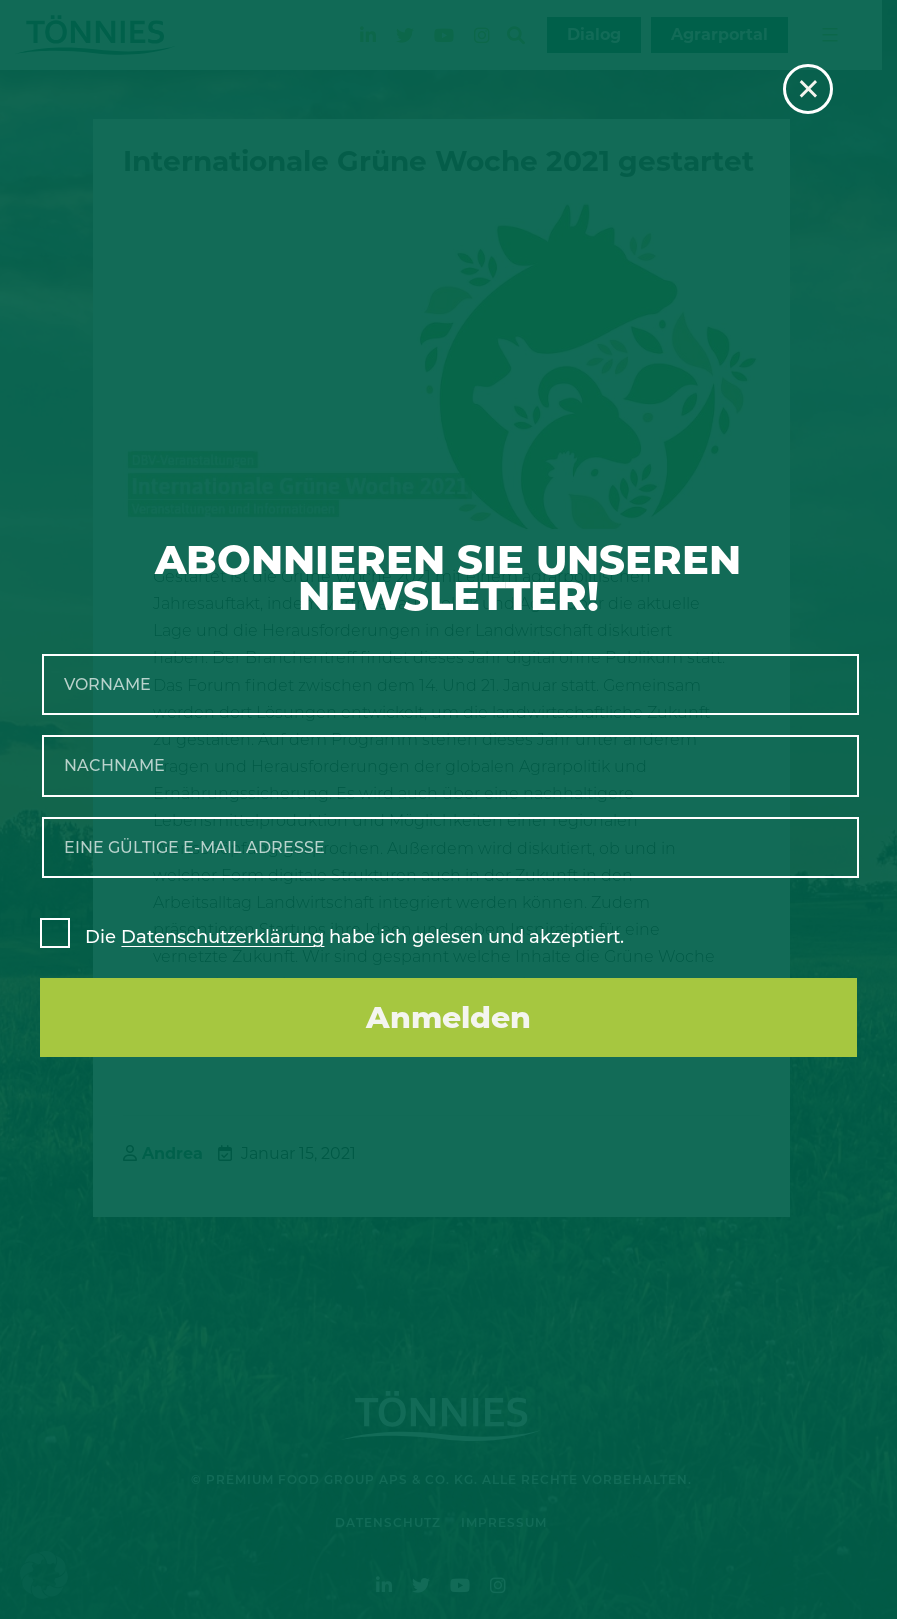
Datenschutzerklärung (222, 937)
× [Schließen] (808, 89)
